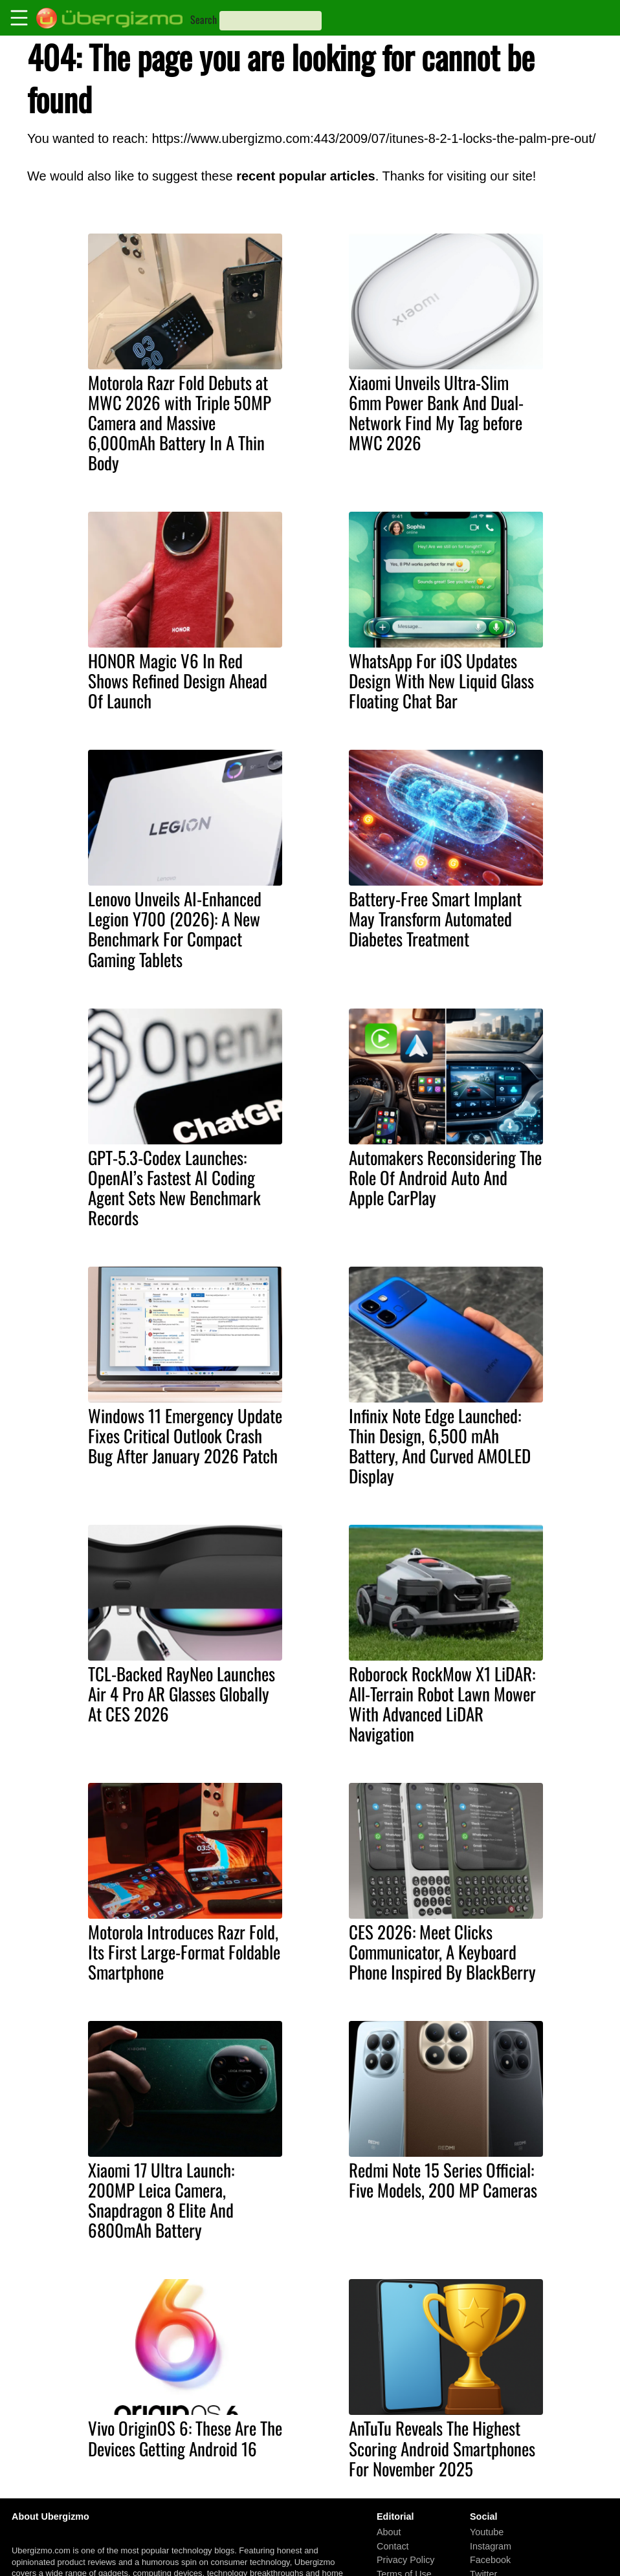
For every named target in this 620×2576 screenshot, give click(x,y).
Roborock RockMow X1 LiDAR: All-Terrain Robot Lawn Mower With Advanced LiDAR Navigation (442, 1704)
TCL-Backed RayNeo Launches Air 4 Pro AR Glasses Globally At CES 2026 (181, 1694)
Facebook (490, 2560)
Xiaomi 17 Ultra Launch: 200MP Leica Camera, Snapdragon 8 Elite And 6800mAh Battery (161, 2200)
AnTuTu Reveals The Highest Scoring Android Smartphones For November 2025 (442, 2448)
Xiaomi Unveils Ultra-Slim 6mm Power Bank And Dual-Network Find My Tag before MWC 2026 (436, 412)
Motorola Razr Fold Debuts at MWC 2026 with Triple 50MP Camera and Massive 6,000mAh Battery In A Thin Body (179, 422)
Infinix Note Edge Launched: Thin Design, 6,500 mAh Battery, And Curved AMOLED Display (440, 1446)
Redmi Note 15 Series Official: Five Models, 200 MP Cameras (443, 2180)
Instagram (490, 2545)
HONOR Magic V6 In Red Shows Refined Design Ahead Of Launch (177, 681)
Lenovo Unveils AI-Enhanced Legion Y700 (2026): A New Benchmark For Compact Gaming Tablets (174, 929)
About (389, 2532)
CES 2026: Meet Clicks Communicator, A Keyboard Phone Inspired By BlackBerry (442, 1952)
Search (203, 19)
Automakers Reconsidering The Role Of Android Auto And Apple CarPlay (445, 1177)
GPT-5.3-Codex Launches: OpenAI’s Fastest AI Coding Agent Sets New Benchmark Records (174, 1187)
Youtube (487, 2532)
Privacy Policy (406, 2560)
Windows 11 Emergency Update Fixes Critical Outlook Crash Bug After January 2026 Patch (185, 1435)
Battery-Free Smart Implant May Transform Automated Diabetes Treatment (435, 919)
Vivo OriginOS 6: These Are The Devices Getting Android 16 (185, 2438)
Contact (393, 2545)
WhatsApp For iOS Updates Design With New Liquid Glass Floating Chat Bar (441, 681)
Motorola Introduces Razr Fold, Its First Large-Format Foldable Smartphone (184, 1952)
